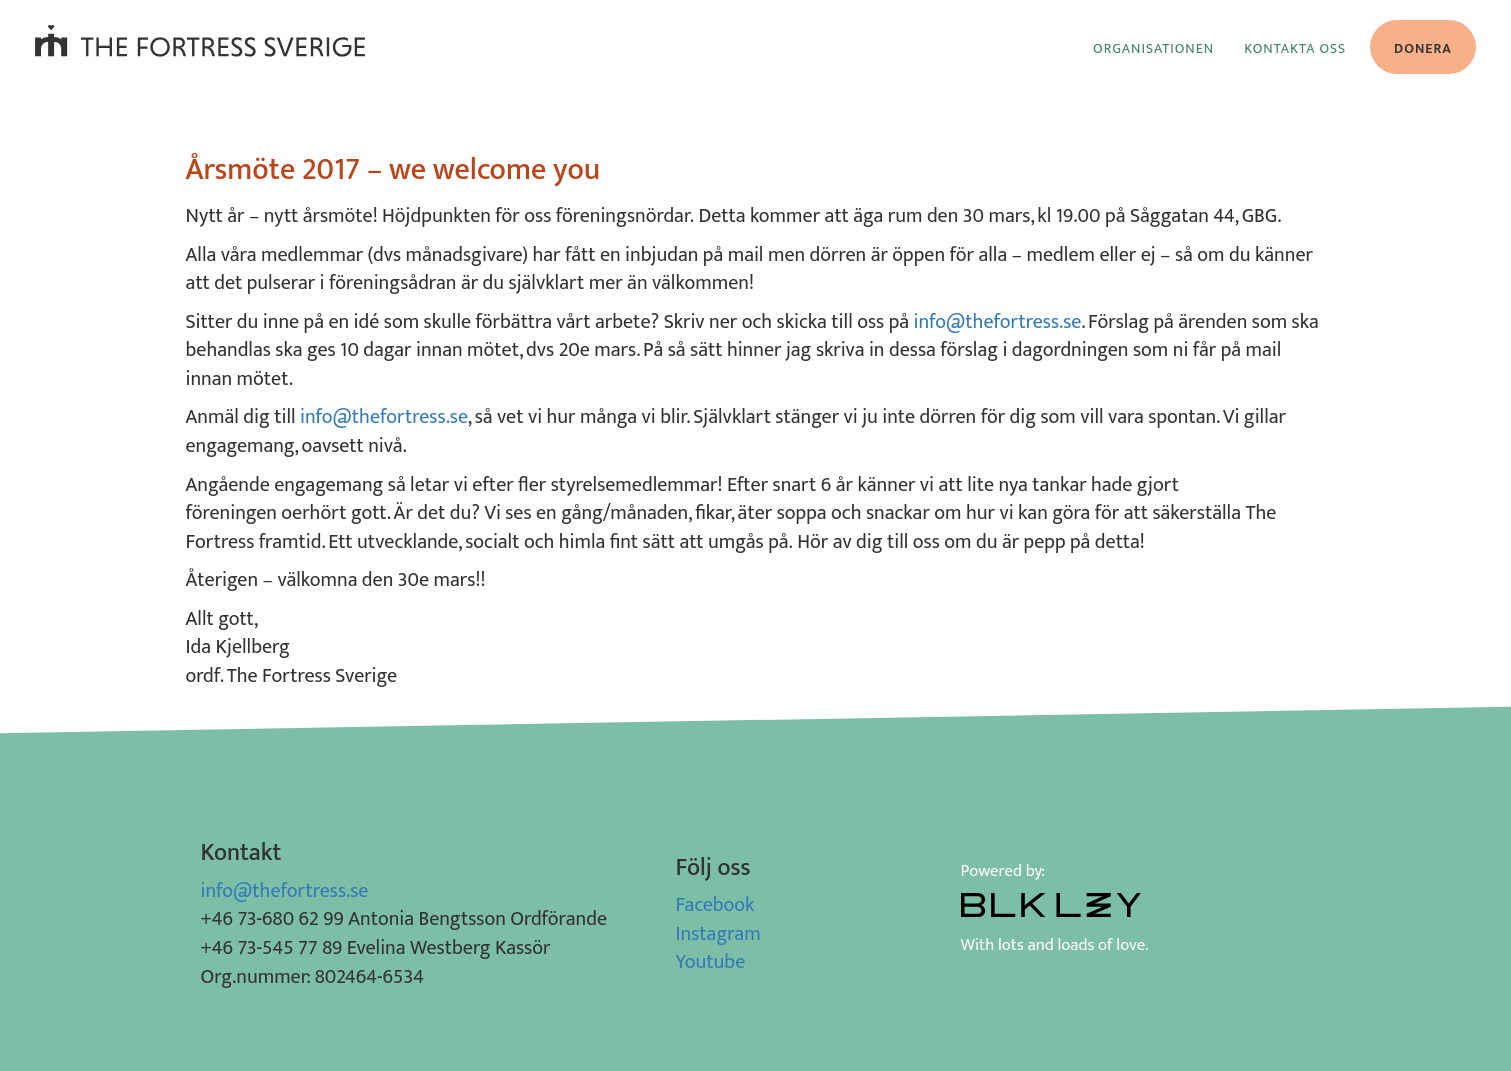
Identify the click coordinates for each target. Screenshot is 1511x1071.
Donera (1423, 48)
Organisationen (1153, 48)
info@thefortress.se (998, 322)
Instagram (718, 934)
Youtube (711, 962)
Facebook (715, 905)
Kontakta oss (1295, 48)
